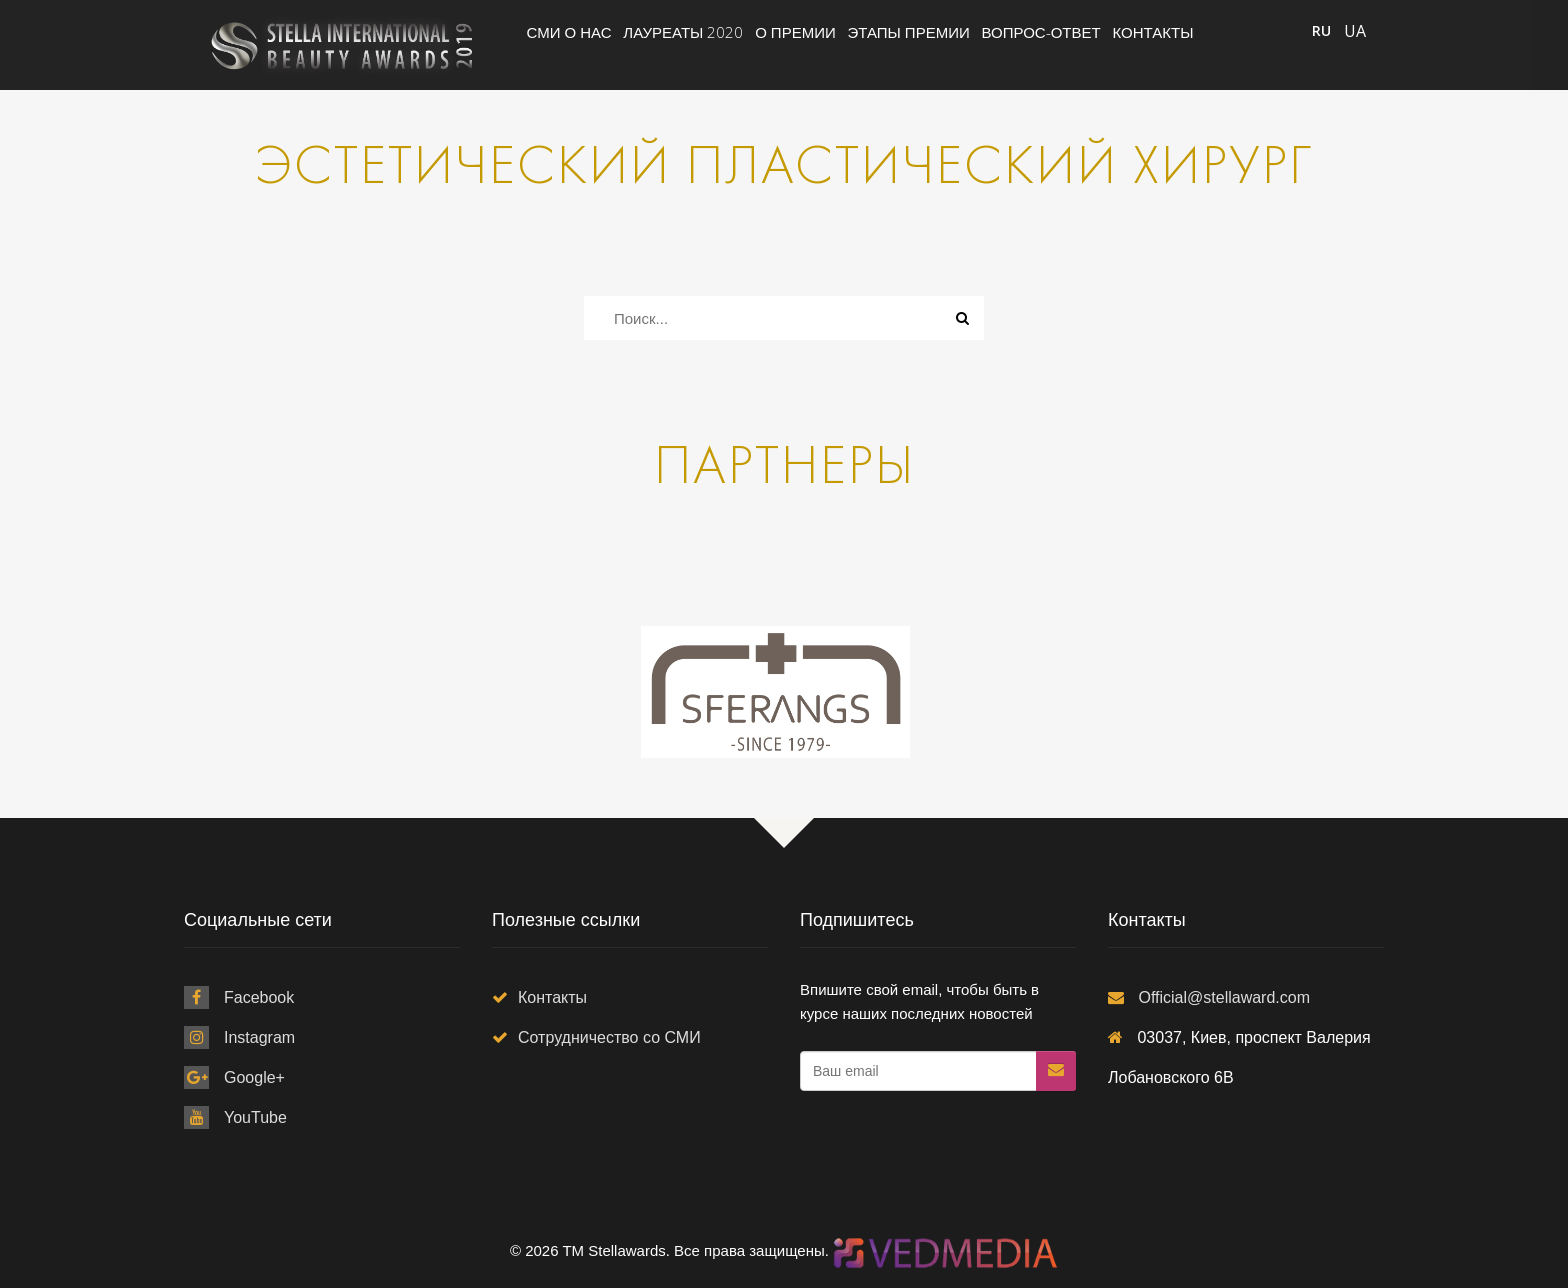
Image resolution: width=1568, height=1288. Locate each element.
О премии (795, 32)
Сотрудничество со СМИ (609, 1037)
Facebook (259, 997)
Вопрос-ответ (1041, 32)
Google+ (254, 1077)
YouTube (255, 1117)
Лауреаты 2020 (683, 32)
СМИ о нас (569, 32)
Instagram (259, 1037)
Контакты (1153, 32)
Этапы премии (909, 32)
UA (1355, 31)
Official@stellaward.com (1224, 997)
